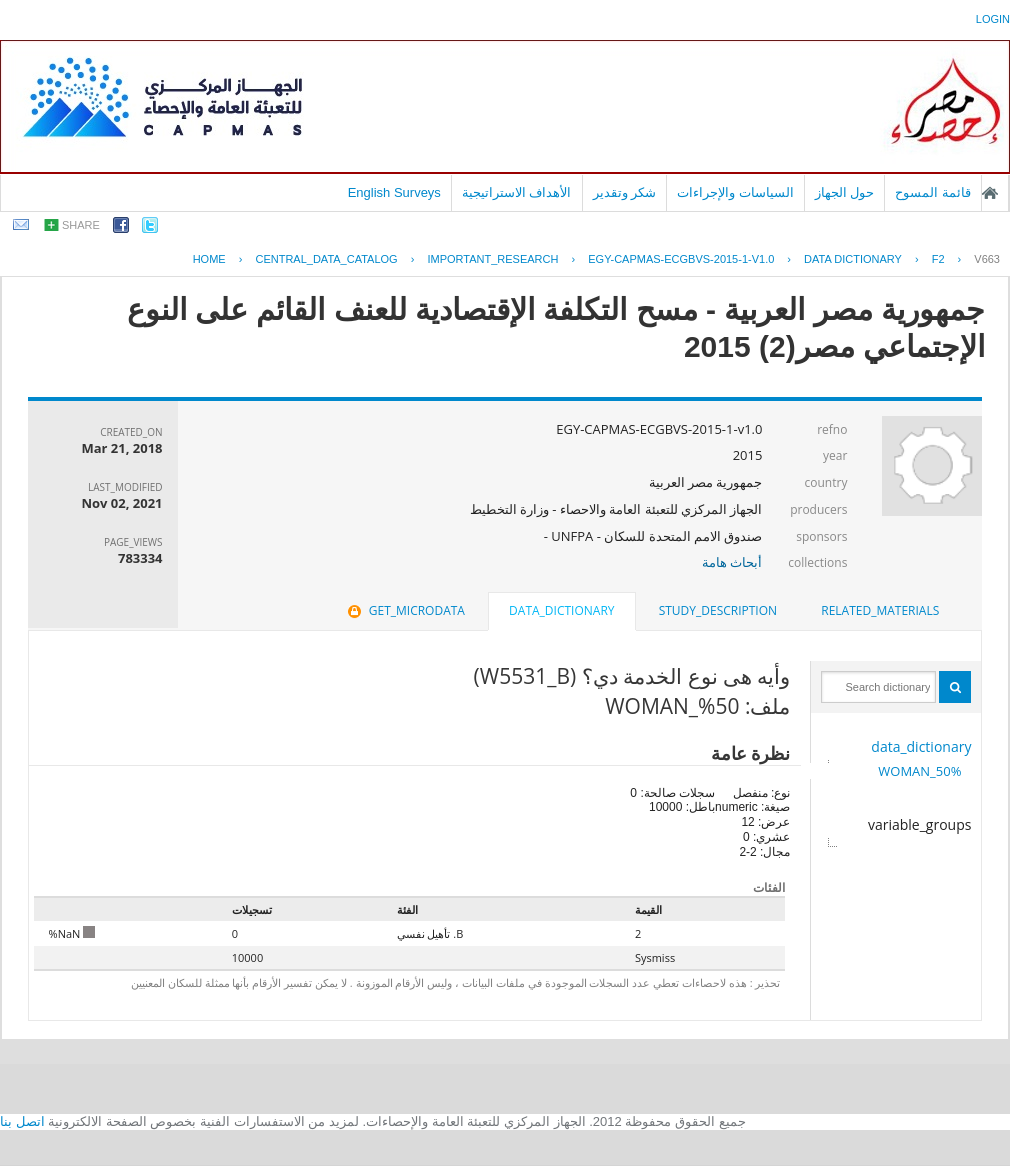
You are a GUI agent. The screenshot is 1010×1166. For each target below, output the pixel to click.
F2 (938, 259)
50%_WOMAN (919, 771)
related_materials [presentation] (880, 610)
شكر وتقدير (625, 192)
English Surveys (394, 192)
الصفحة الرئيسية (990, 193)
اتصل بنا (22, 1121)
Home (209, 259)
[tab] (880, 611)
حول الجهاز (845, 192)
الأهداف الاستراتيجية (517, 192)
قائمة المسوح (933, 192)
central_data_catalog (326, 259)
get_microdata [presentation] (404, 610)
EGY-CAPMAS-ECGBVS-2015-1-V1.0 (681, 259)
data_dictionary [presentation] (561, 610)
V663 (987, 259)
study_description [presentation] (718, 610)
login (993, 19)
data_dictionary (921, 746)
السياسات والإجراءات (735, 192)
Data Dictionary (853, 259)
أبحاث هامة (732, 562)
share (81, 225)
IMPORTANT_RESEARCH (492, 259)
